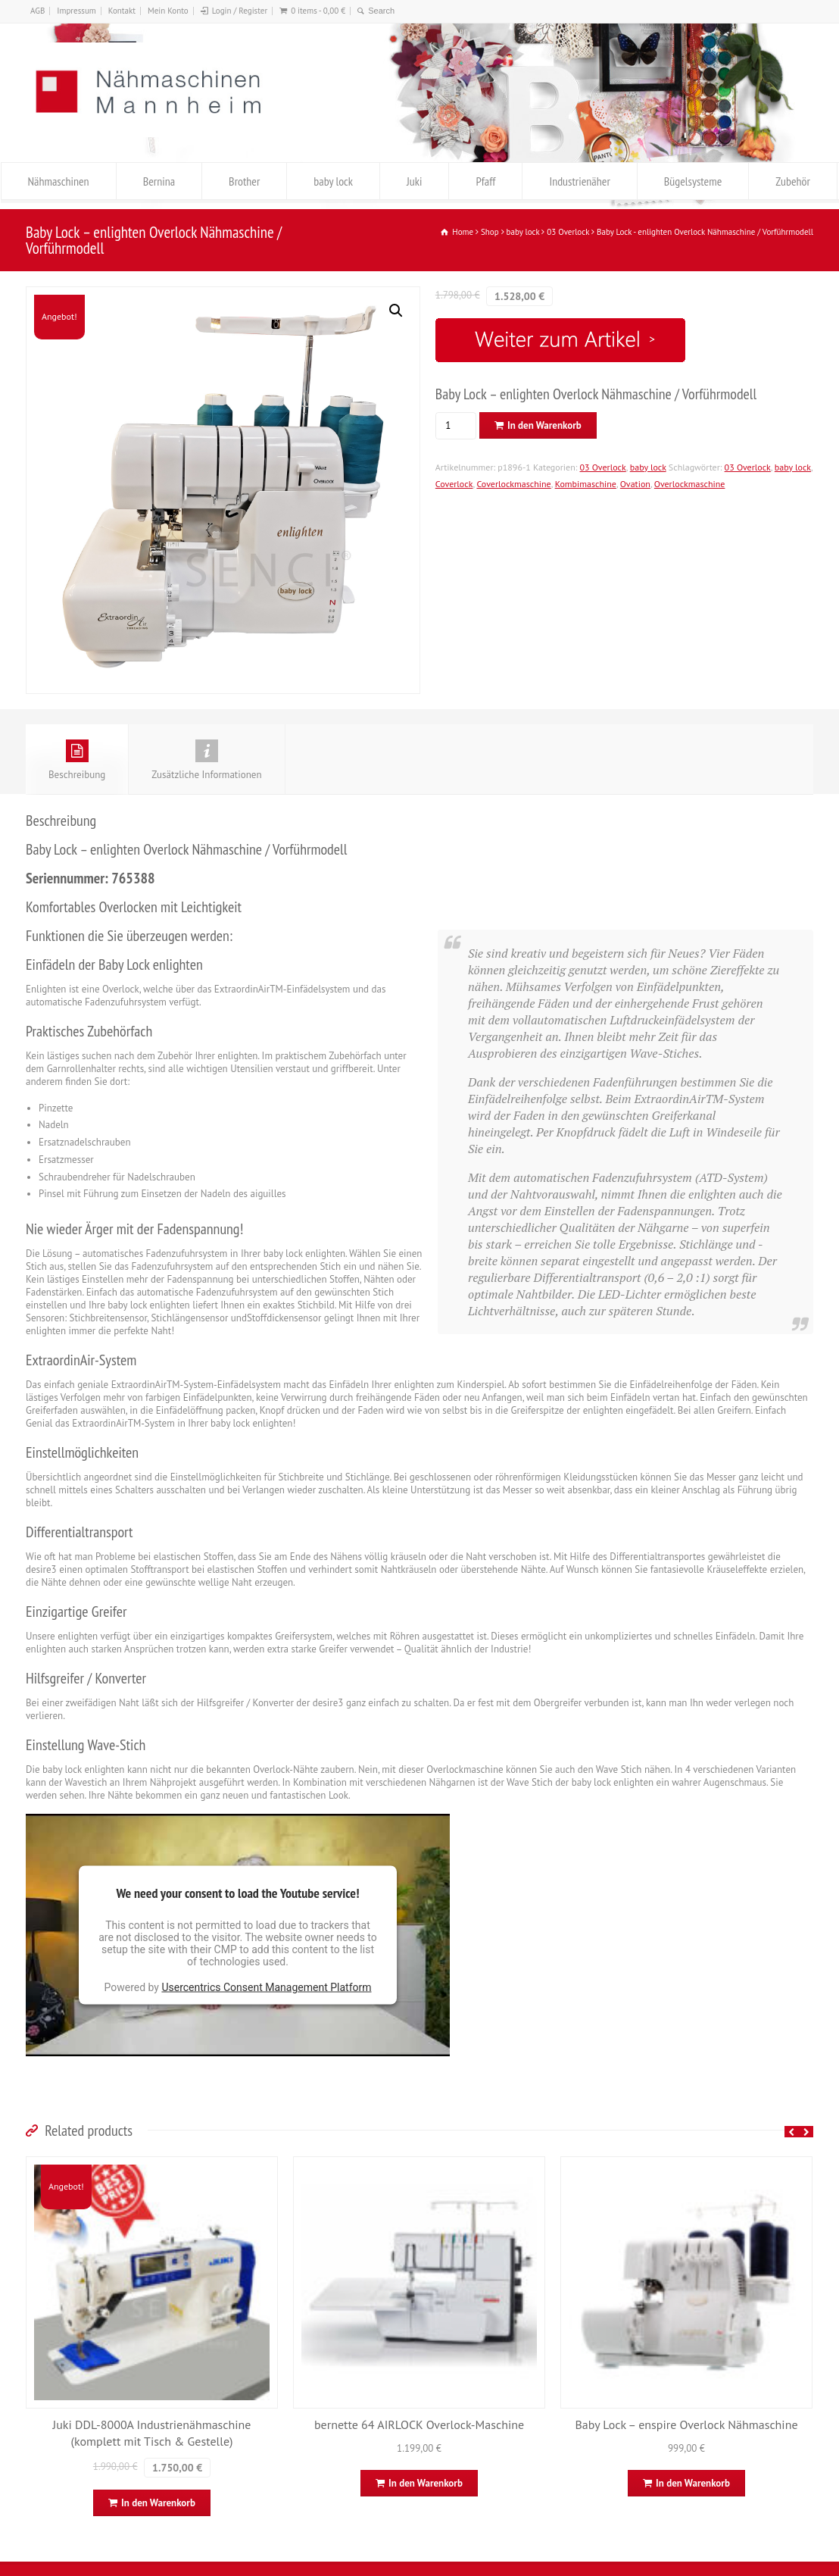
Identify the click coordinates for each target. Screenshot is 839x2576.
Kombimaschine (585, 483)
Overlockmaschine (689, 483)
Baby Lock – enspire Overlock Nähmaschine (686, 2424)
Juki (414, 181)
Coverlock (454, 483)
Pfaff (485, 181)
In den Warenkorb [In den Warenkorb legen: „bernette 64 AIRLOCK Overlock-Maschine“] (425, 2483)
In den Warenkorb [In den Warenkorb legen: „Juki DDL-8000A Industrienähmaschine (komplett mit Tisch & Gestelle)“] (158, 2502)
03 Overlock (603, 467)
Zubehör (792, 181)
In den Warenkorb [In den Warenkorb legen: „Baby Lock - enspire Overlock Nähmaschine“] (693, 2483)
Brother (244, 181)
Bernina (159, 181)
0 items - (318, 10)
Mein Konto (168, 10)
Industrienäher (579, 181)
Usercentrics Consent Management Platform (266, 1987)
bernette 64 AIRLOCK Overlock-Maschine (419, 2424)
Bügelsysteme (693, 181)
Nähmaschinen (58, 181)
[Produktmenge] (454, 426)
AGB (37, 10)
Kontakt (122, 10)
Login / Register (239, 10)
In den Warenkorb (544, 425)
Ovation (635, 483)
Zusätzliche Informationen (206, 760)
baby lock (333, 181)
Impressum (76, 10)
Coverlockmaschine (513, 483)
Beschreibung (76, 760)
